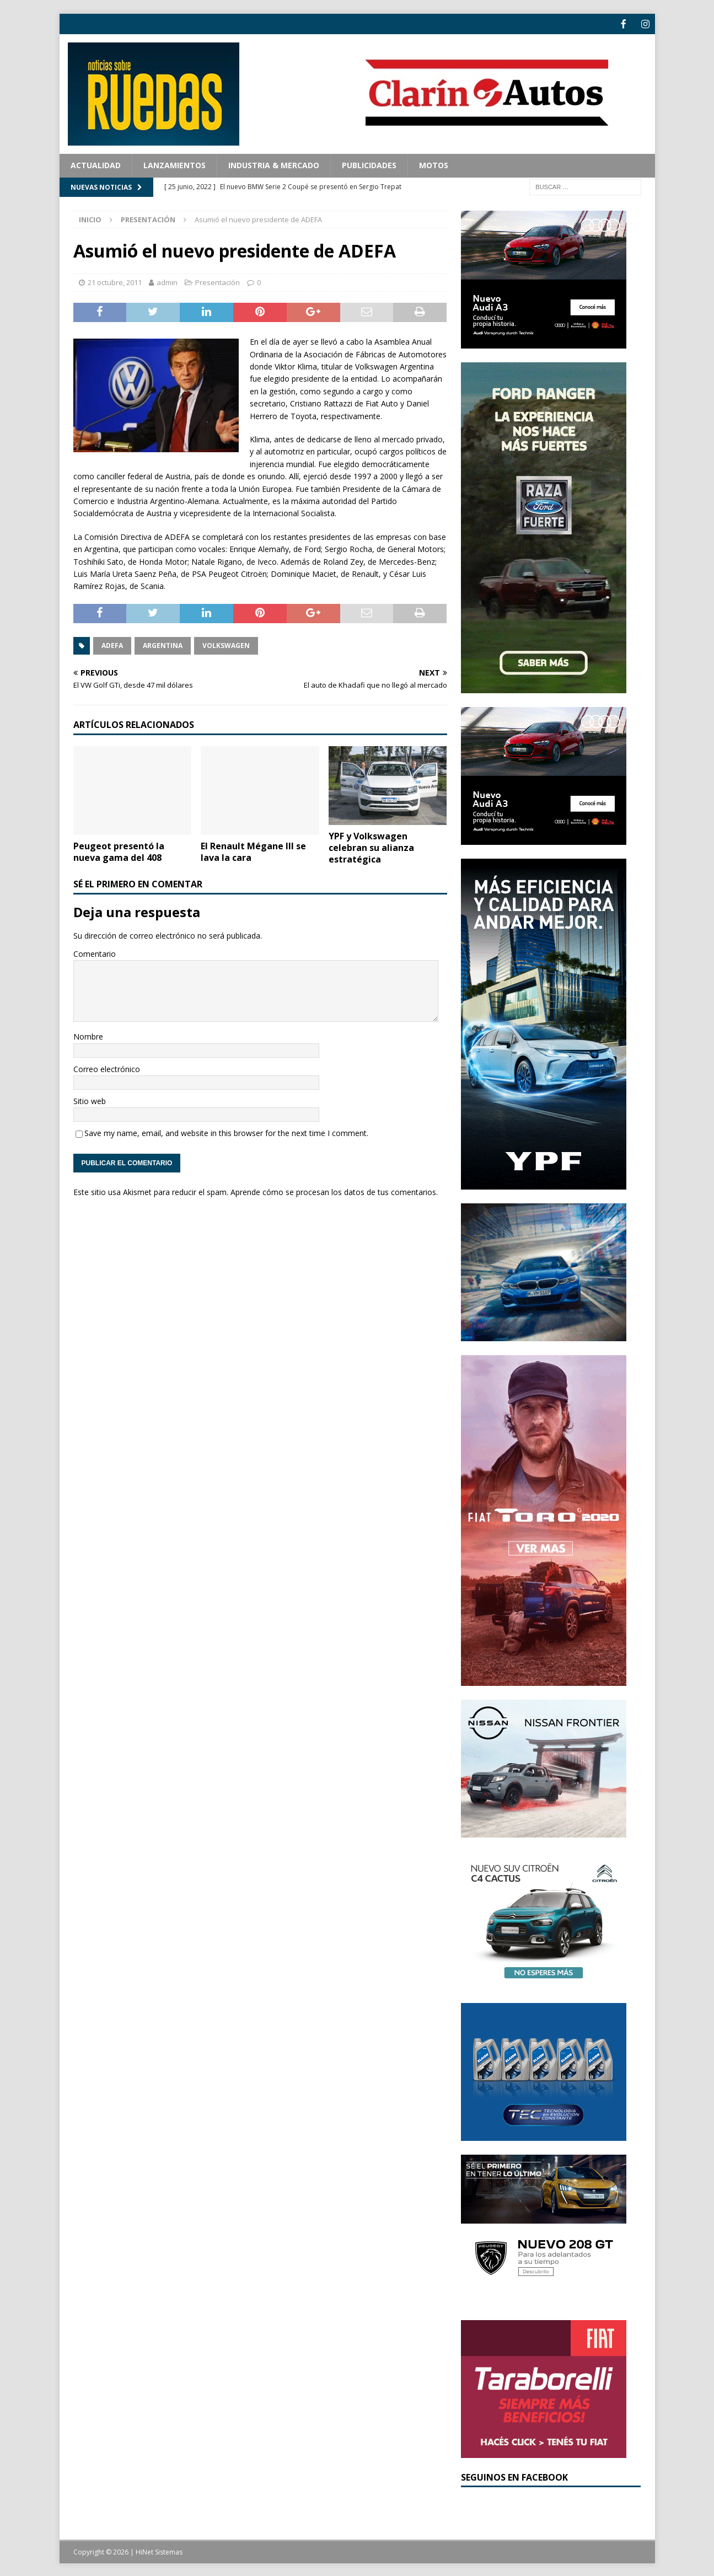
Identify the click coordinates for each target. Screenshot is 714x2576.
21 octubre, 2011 (115, 281)
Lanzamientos (174, 164)
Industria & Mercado (273, 164)
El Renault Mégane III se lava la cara (253, 851)
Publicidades (369, 164)
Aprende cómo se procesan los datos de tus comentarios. (334, 1191)
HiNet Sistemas (159, 2551)
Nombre (88, 1035)
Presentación (217, 281)
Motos (433, 164)
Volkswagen (226, 644)
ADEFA (112, 644)
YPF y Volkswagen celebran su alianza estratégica (371, 846)
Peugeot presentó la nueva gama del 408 (118, 851)
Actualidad (96, 164)
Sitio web (89, 1100)
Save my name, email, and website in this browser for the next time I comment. (226, 1132)
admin (167, 281)
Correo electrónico (106, 1068)
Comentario (94, 952)
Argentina (162, 644)
